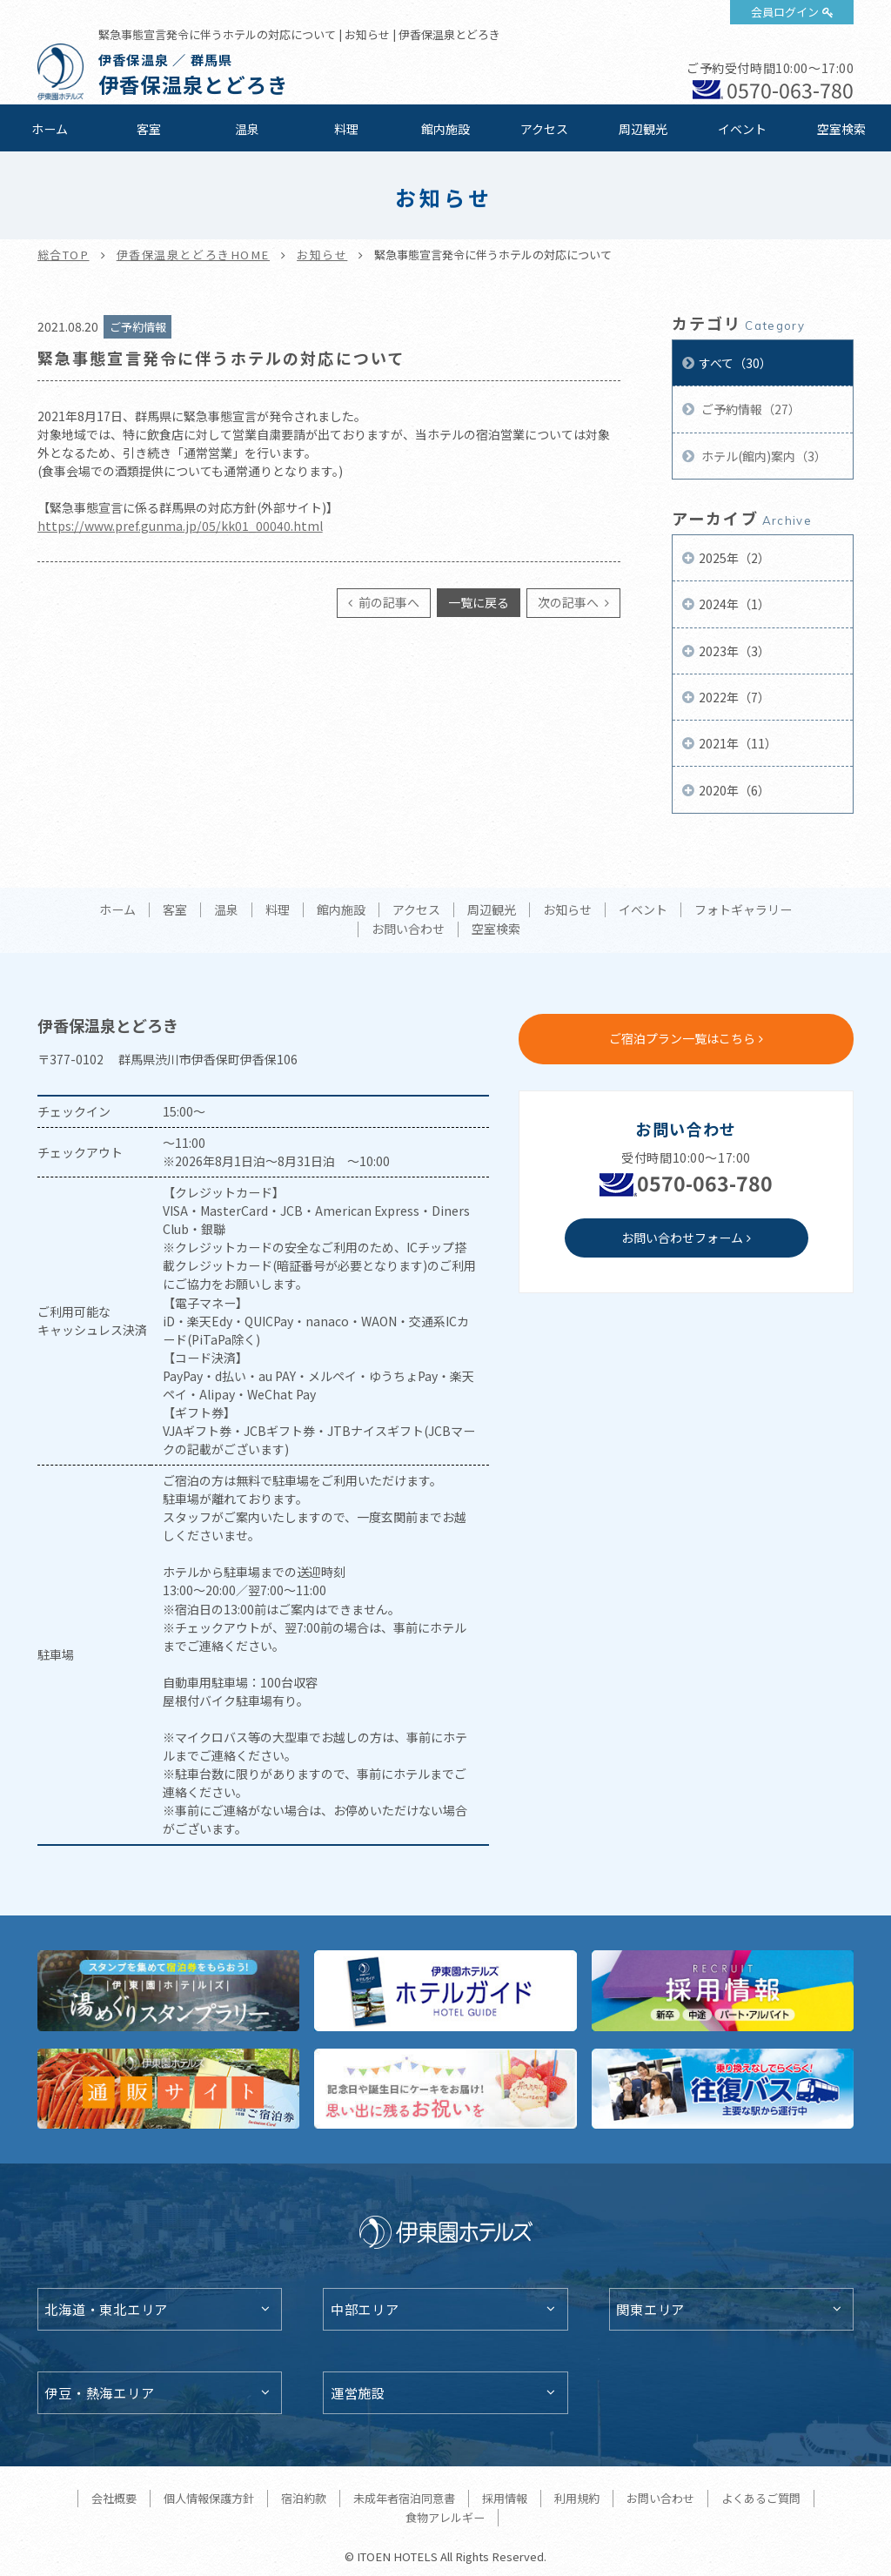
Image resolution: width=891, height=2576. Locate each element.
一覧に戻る (478, 602)
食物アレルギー (445, 2517)
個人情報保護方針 (209, 2498)
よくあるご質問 (761, 2498)
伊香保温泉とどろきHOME (193, 254)
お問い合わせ (408, 929)
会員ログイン (785, 11)
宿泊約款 (303, 2498)
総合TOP (63, 254)
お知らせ (322, 254)
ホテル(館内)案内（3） (763, 456)
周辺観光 (643, 129)
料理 (346, 129)
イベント (742, 129)
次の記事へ (569, 602)
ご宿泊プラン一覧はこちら (682, 1038)
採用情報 (504, 2498)
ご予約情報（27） (750, 409)
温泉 (247, 129)
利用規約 (577, 2498)
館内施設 (445, 129)
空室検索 (841, 129)
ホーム (49, 129)
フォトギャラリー (743, 910)
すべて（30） (735, 363)
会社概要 (114, 2498)
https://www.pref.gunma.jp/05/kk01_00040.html (180, 525)
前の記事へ (387, 602)
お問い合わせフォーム (682, 1237)
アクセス (544, 129)
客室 (149, 129)
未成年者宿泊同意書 (404, 2498)
